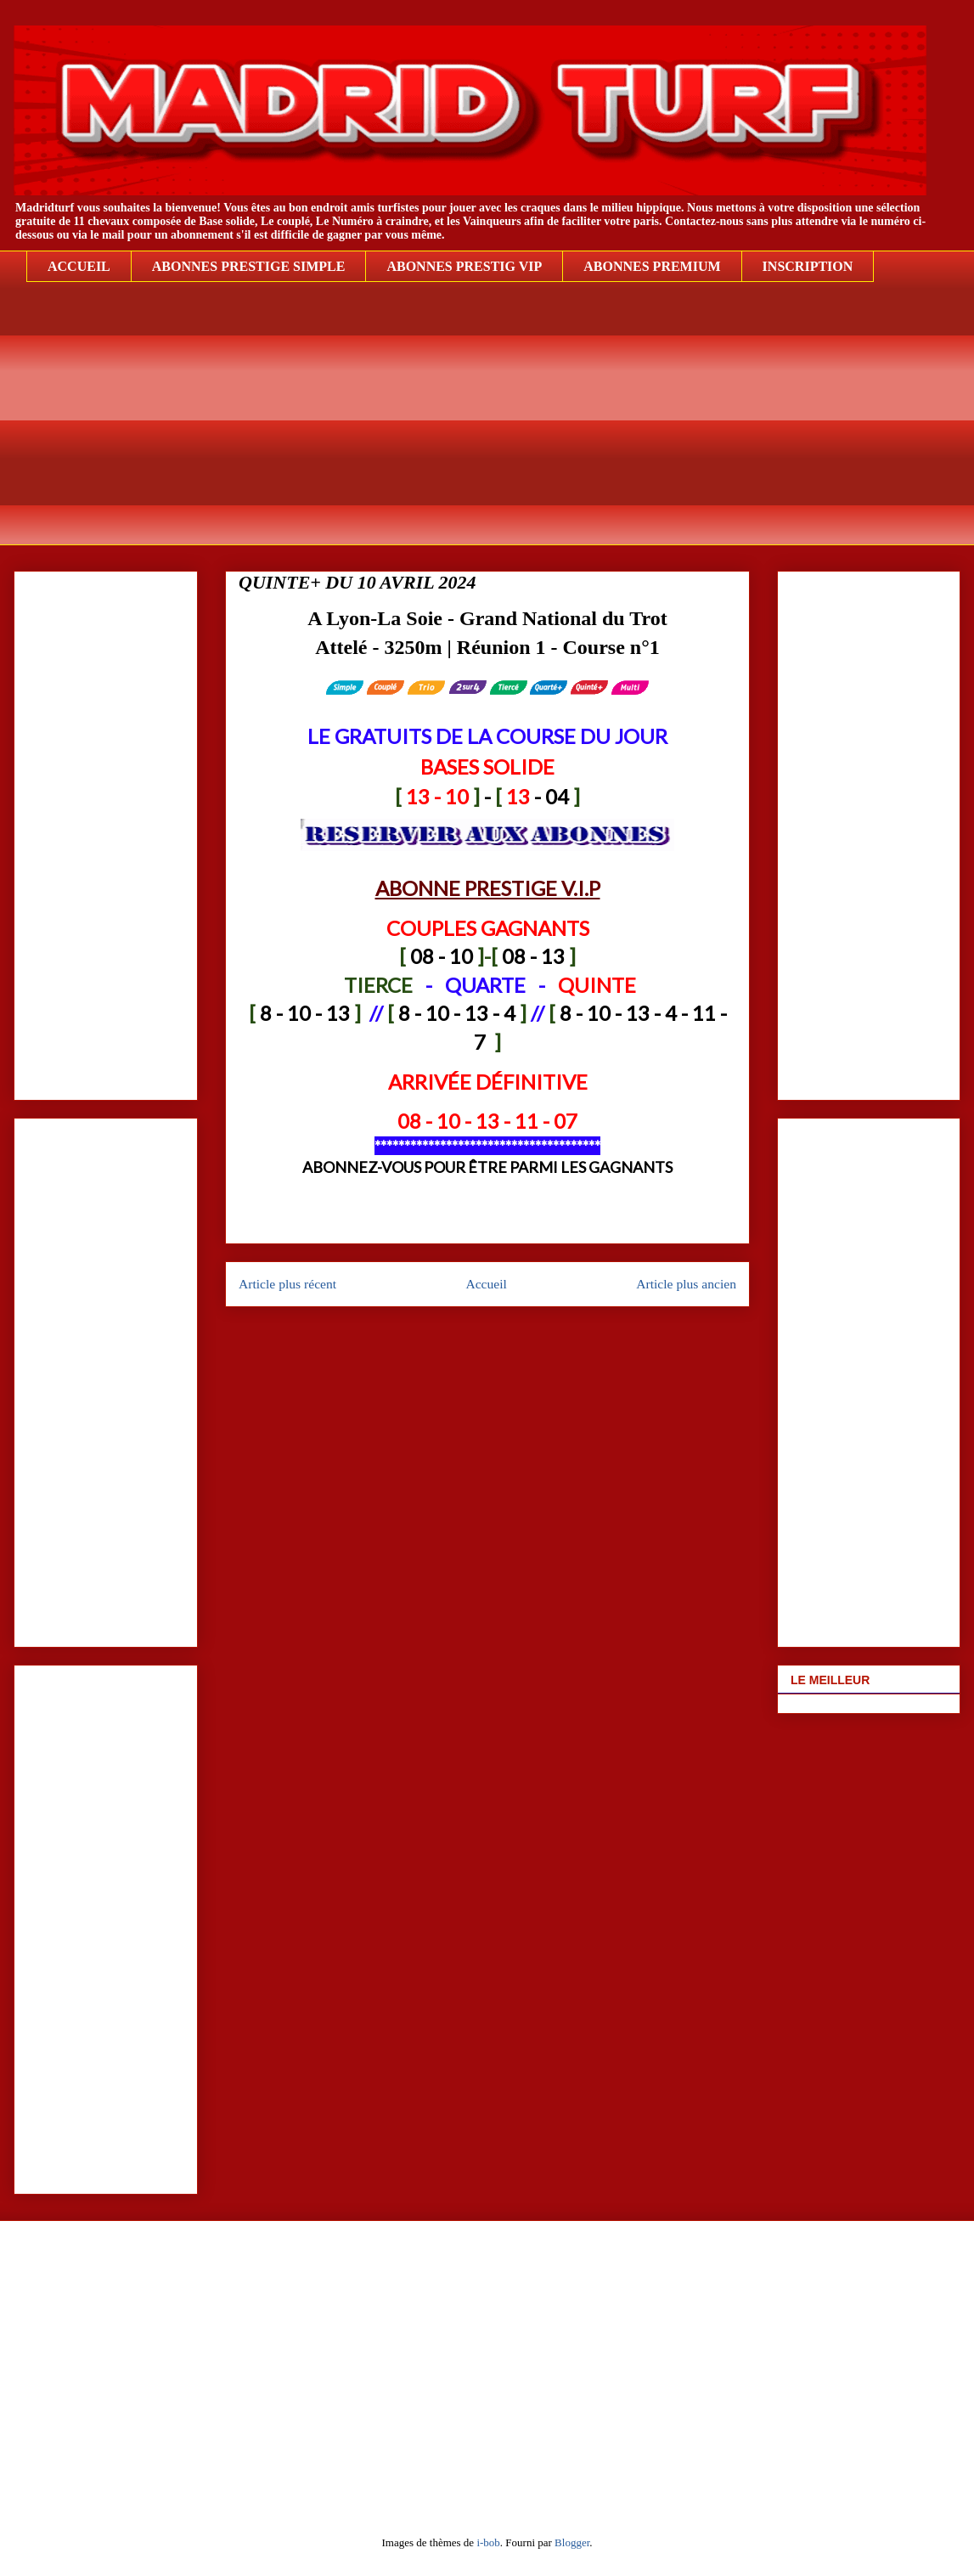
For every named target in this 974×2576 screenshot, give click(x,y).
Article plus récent (287, 1284)
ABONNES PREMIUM (651, 266)
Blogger (572, 2542)
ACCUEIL (79, 266)
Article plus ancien (686, 1284)
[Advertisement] (499, 426)
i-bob (487, 2542)
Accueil (486, 1284)
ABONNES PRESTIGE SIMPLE (249, 266)
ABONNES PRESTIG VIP (464, 266)
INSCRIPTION (808, 266)
